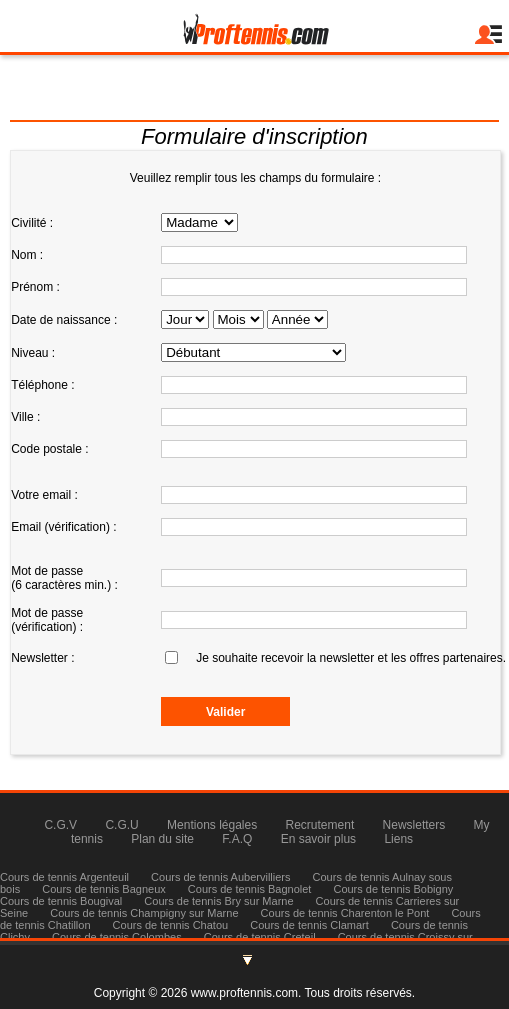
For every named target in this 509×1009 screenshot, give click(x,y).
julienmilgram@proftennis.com (254, 82)
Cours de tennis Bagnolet (250, 889)
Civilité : (32, 223)
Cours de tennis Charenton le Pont (345, 913)
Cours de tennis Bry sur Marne (218, 901)
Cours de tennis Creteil (260, 937)
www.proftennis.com (244, 993)
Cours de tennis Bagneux (104, 889)
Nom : (27, 255)
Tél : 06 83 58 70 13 (254, 106)
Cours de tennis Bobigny (393, 889)
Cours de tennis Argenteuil (64, 877)
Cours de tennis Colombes (117, 937)
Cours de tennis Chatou (171, 925)
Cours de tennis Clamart (309, 925)
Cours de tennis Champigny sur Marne (144, 913)
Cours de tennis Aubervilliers (220, 877)
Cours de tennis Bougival (61, 901)
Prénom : (35, 287)
